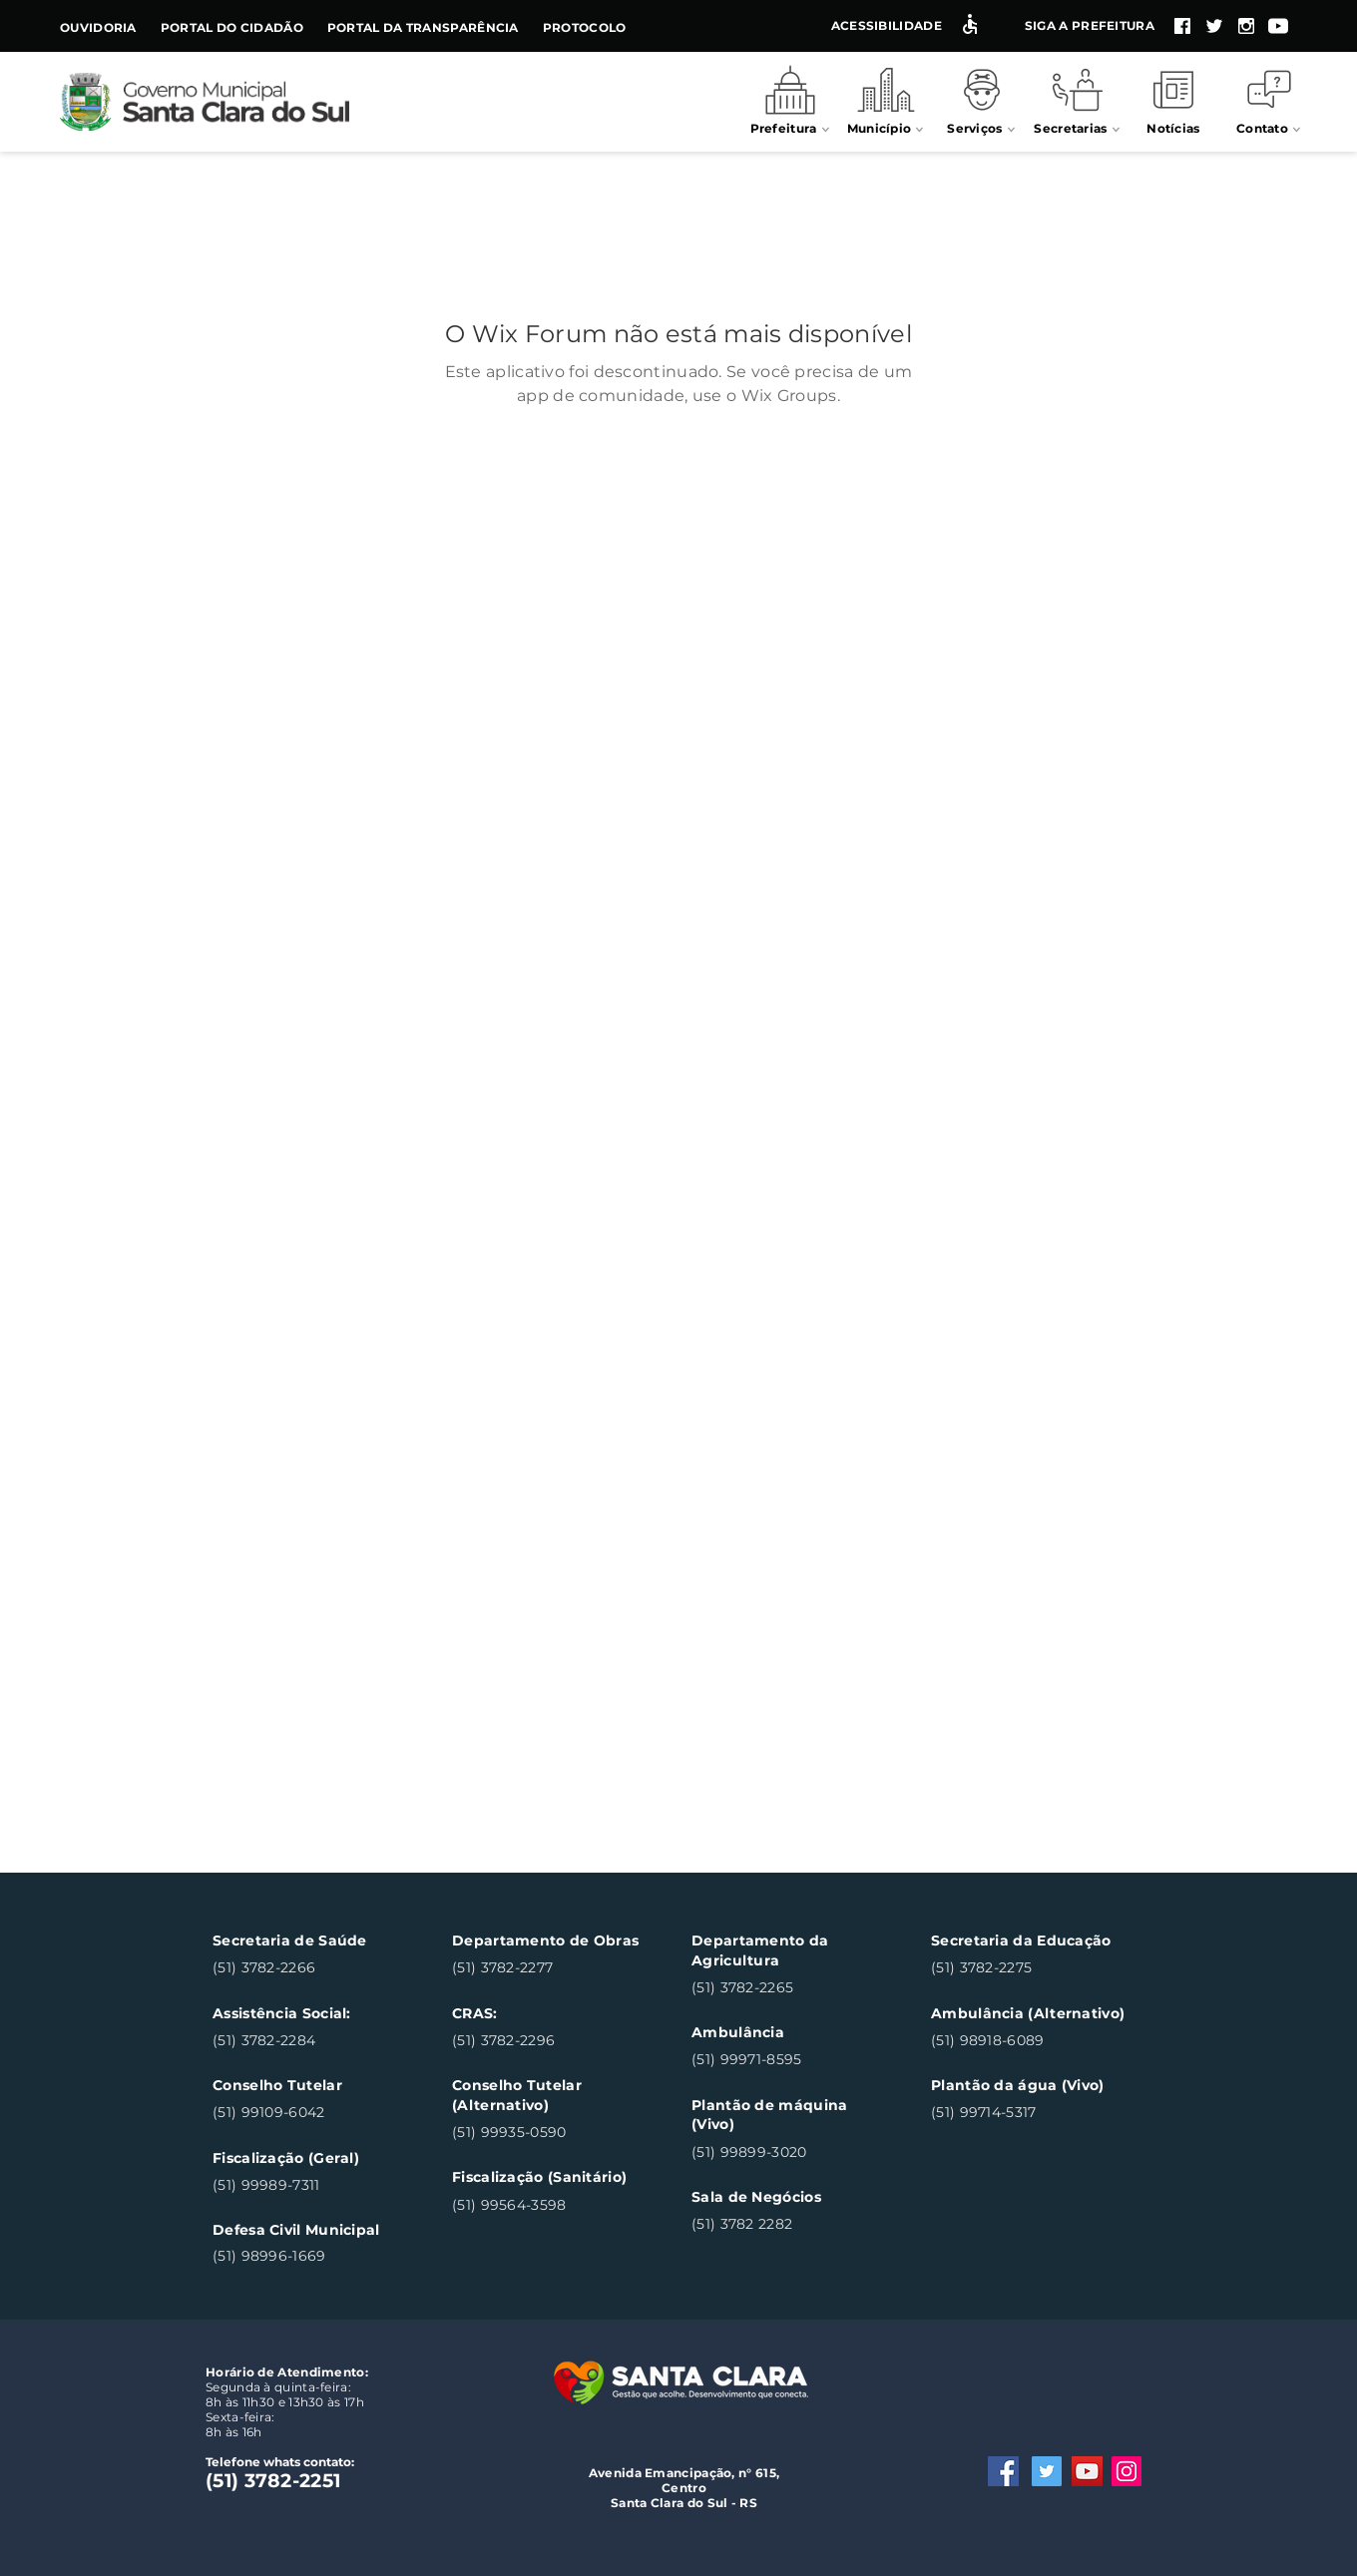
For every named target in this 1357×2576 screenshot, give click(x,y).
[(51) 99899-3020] (787, 2152)
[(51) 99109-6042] (309, 2113)
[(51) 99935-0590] (548, 2132)
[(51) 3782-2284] (309, 2040)
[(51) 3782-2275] (1027, 1968)
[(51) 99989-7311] (309, 2185)
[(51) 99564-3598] (548, 2205)
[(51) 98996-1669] (309, 2256)
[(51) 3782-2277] (548, 1968)
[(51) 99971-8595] (787, 2060)
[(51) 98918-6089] (1027, 2040)
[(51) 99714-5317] (1027, 2113)
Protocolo (585, 27)
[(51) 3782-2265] (787, 1987)
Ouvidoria (98, 27)
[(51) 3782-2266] (309, 1968)
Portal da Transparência (423, 27)
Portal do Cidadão (232, 27)
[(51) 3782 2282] (787, 2225)
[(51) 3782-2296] (548, 2040)
